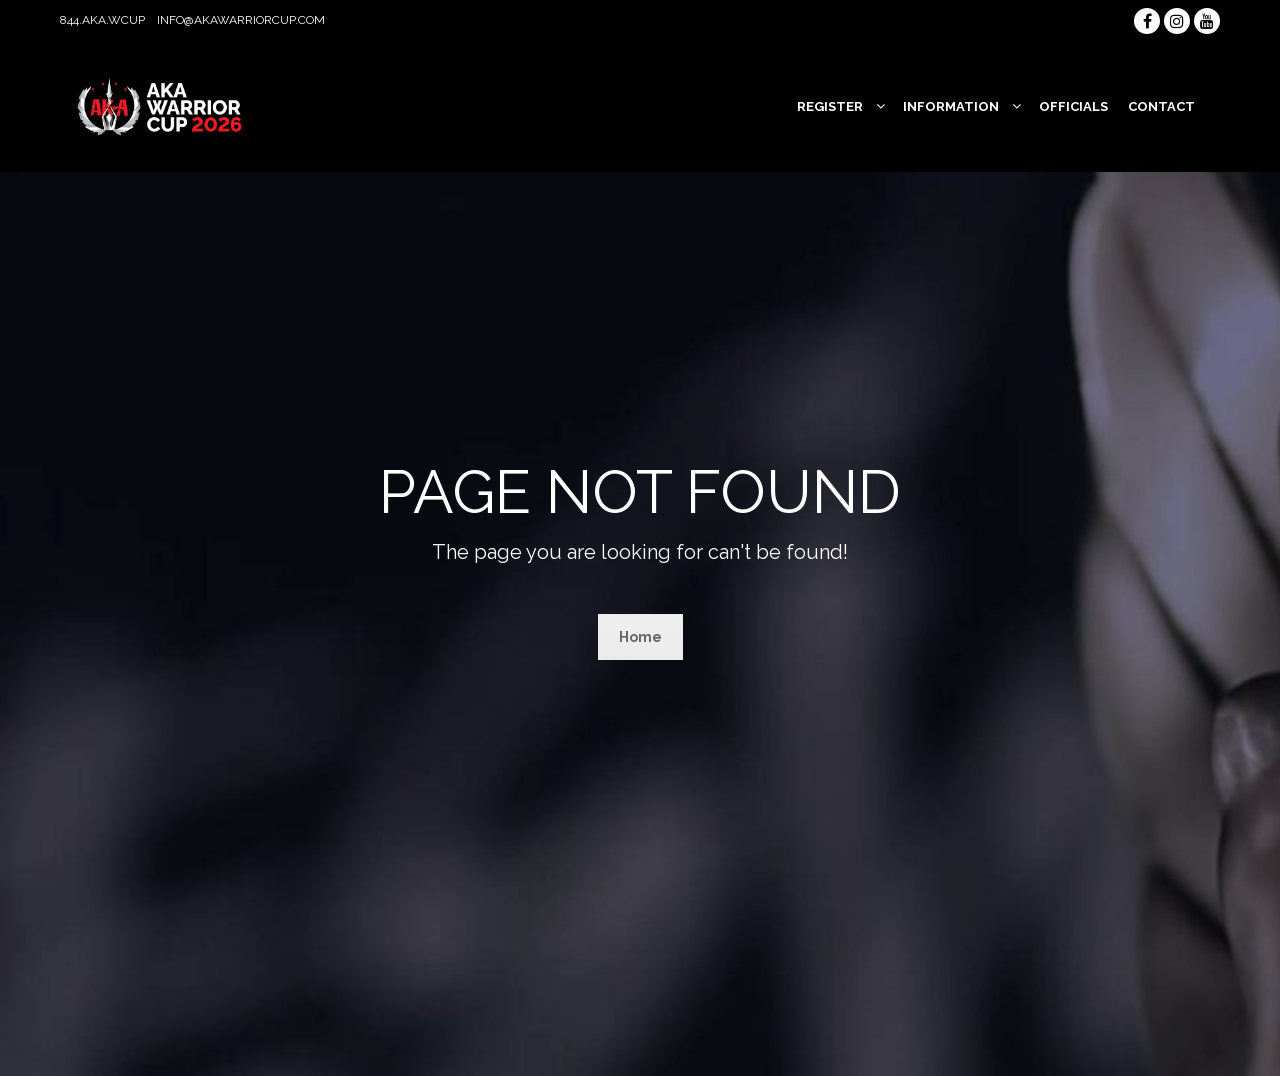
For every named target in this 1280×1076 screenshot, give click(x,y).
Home (640, 637)
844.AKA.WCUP (102, 20)
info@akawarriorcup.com (241, 20)
